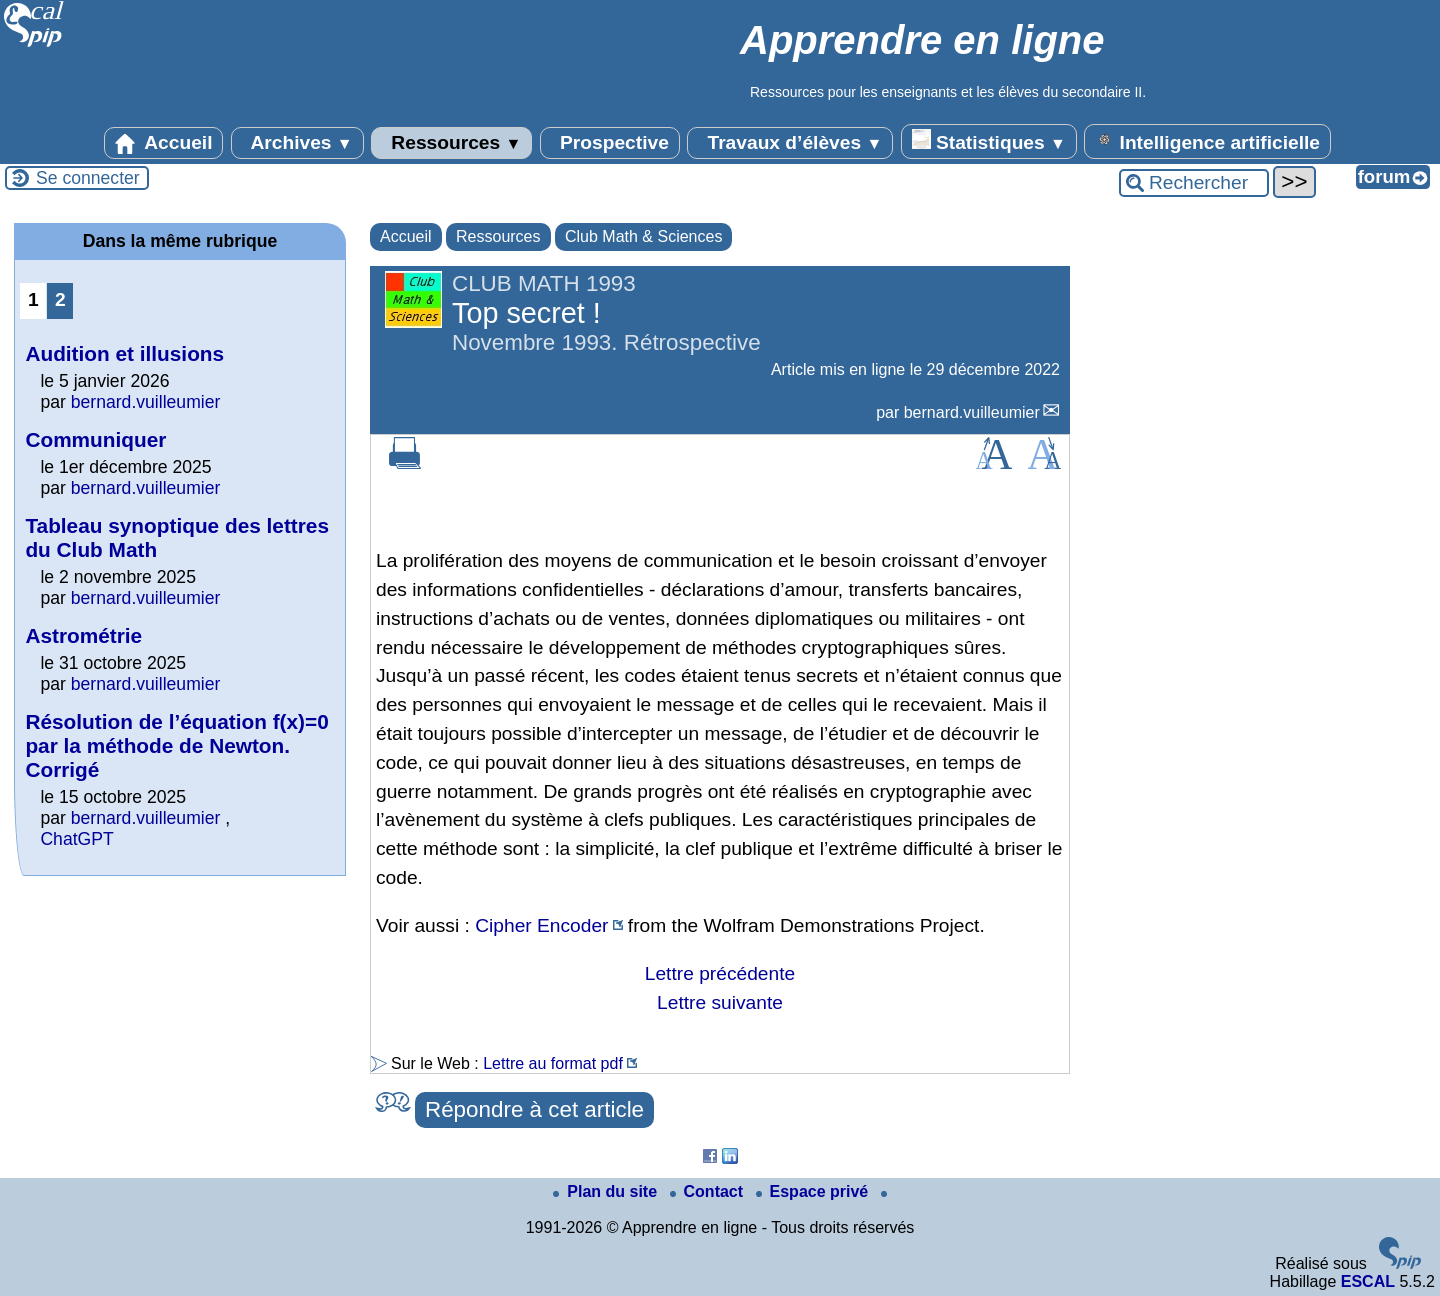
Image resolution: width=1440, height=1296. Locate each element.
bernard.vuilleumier (972, 412)
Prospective (610, 143)
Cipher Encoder (541, 925)
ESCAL (1368, 1281)
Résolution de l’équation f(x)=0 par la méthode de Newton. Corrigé (176, 745)
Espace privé (814, 1191)
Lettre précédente (720, 973)
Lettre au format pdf (553, 1063)
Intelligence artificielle (1207, 141)
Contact (709, 1191)
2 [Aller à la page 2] (60, 299)
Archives (297, 143)
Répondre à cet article (534, 1109)
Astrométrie (83, 635)
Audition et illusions (124, 353)
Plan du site (607, 1191)
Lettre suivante (720, 1002)
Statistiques (989, 141)
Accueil (164, 143)
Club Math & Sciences (643, 236)
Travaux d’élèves (790, 143)
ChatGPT (76, 839)
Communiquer (95, 439)
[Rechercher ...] (1194, 183)
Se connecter (88, 178)
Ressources (451, 143)
